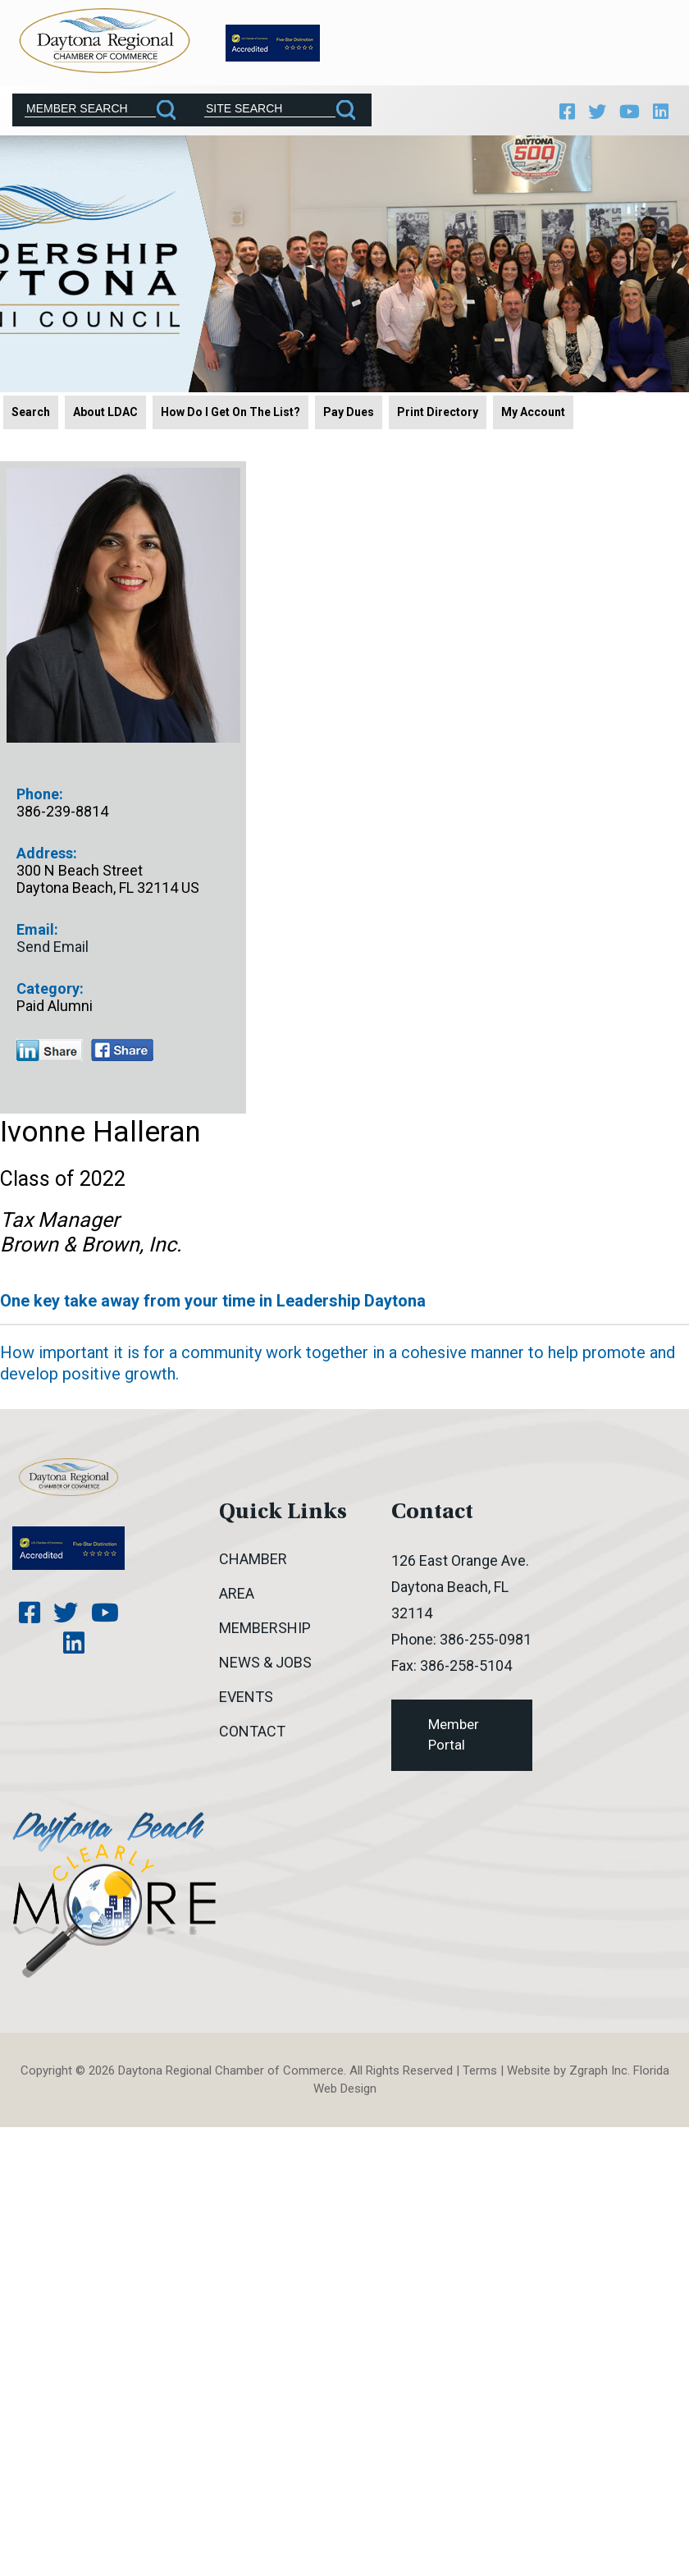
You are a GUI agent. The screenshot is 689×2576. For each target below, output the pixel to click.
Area (236, 1591)
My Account (533, 410)
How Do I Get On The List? (230, 410)
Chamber (253, 1557)
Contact (252, 1729)
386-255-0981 (486, 1637)
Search (30, 410)
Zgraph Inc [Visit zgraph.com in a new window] (598, 2068)
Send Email (52, 945)
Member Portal (453, 1733)
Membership (265, 1626)
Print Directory (437, 410)
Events (246, 1695)
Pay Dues (348, 410)
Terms (480, 2068)
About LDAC (105, 410)
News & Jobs (265, 1660)
